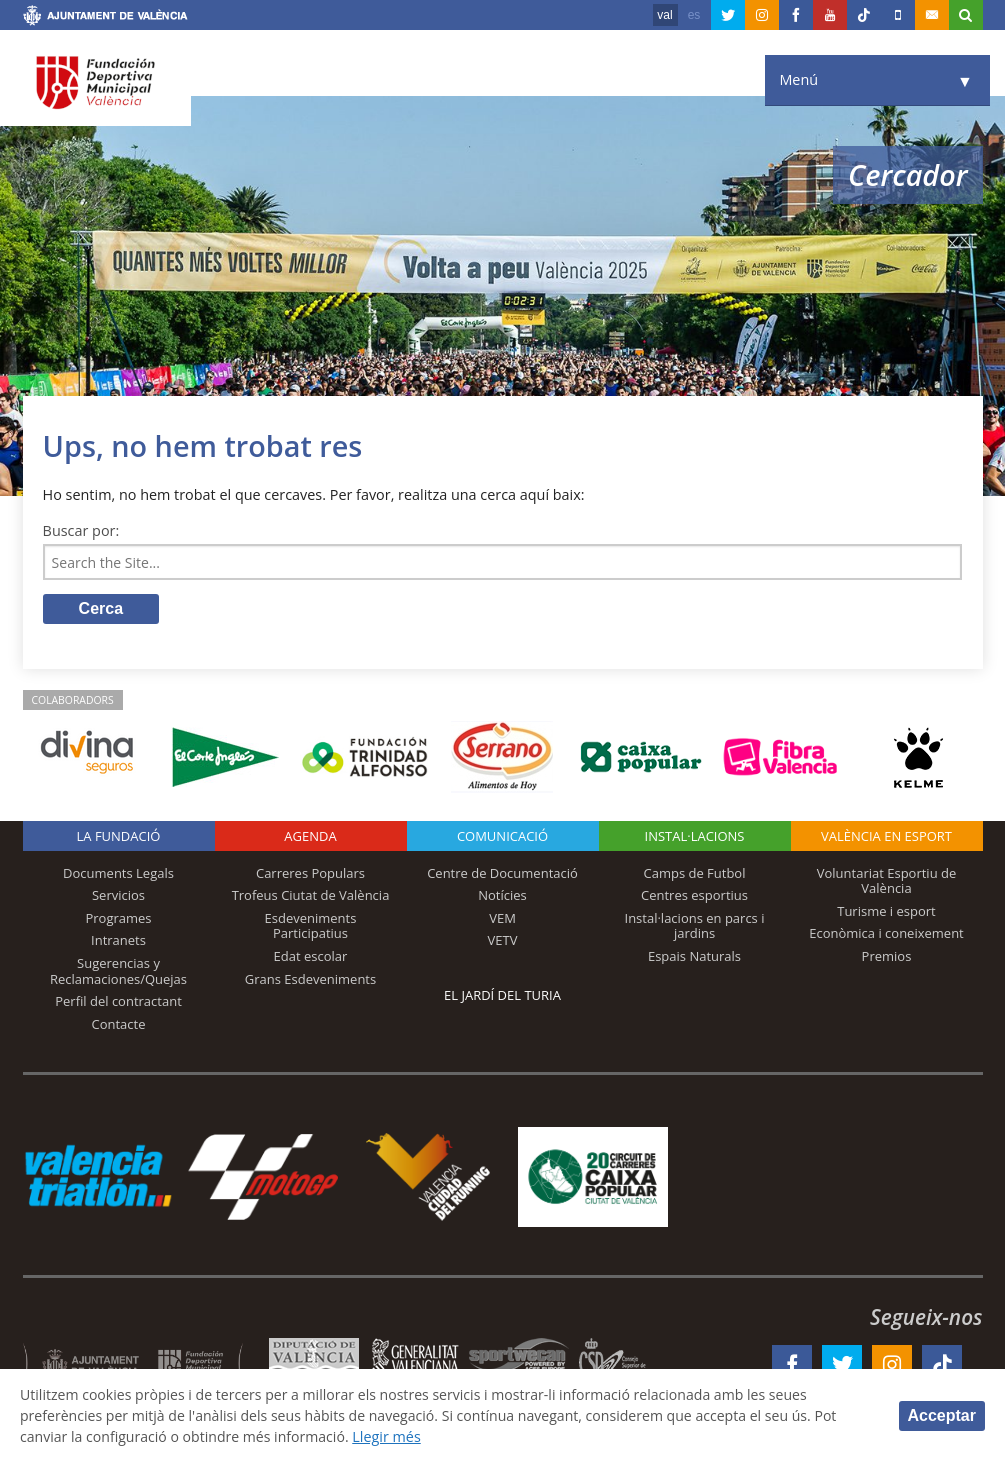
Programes (118, 919)
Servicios (118, 896)
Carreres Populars (310, 874)
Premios (887, 957)
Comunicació (502, 837)
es (694, 15)
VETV (503, 942)
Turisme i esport (886, 912)
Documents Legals (118, 874)
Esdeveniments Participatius (311, 927)
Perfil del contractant (118, 1002)
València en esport (886, 837)
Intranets (118, 942)
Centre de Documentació (502, 874)
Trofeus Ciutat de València (311, 896)
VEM (502, 919)
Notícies (502, 896)
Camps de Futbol (695, 874)
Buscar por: (81, 530)
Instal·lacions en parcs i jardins (695, 927)
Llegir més (394, 1436)
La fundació (119, 837)
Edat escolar (311, 957)
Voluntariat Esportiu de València (887, 882)
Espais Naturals (694, 957)
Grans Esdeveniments (310, 980)
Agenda (310, 837)
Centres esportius (694, 896)
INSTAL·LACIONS (695, 837)
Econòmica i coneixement (886, 935)
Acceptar (942, 1415)
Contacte (119, 1025)
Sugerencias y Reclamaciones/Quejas (118, 972)
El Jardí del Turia (502, 996)
